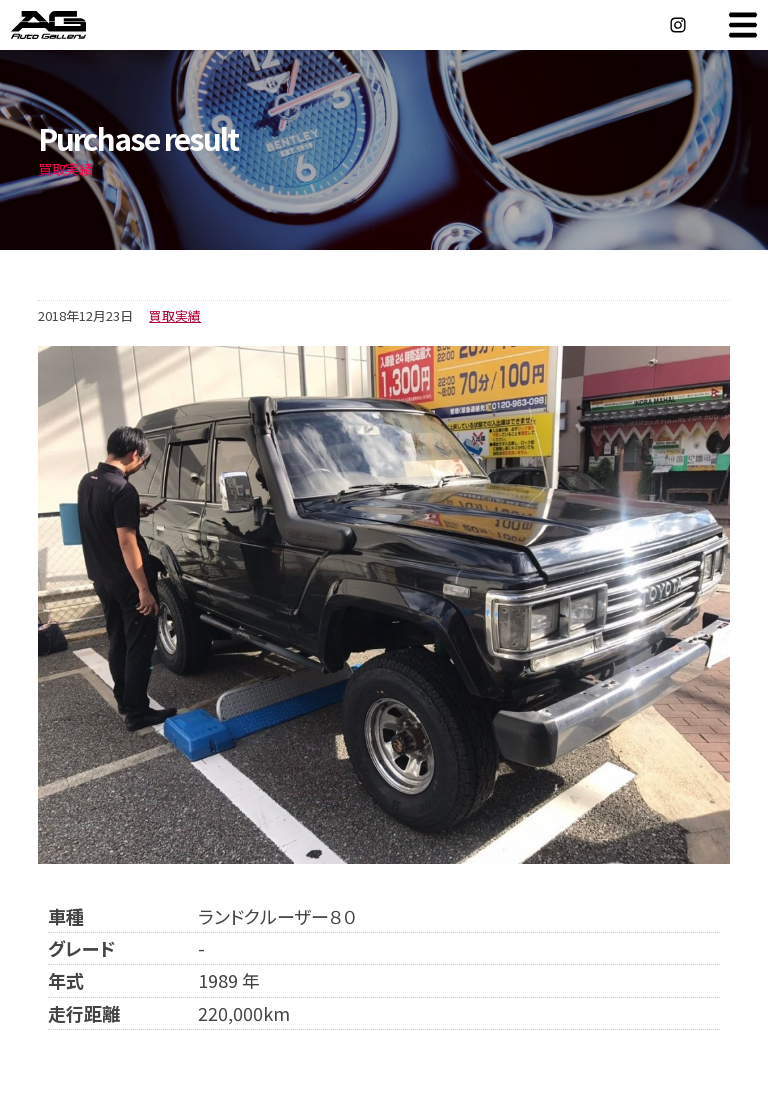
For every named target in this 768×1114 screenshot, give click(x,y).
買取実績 (175, 315)
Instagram (678, 25)
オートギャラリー (70, 25)
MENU (743, 25)
